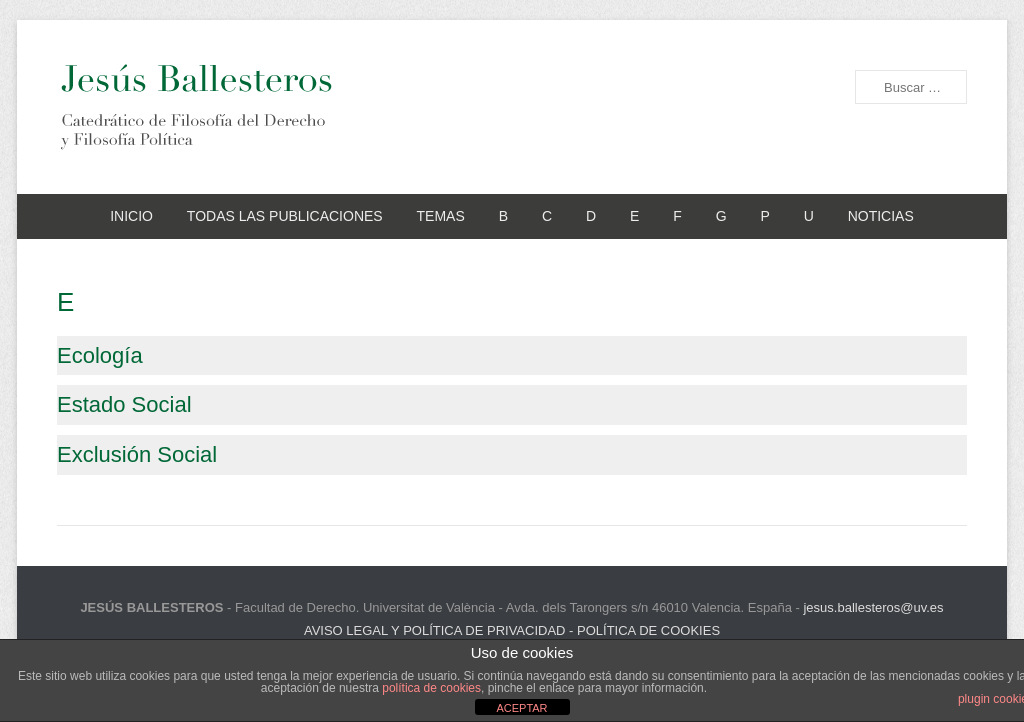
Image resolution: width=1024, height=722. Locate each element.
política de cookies (431, 688)
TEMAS (441, 216)
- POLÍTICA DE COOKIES (642, 630)
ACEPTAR (521, 708)
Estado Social (124, 404)
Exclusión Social (137, 454)
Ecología (100, 355)
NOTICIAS (881, 216)
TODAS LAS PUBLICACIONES (285, 216)
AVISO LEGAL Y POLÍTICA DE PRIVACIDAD (435, 630)
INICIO (131, 216)
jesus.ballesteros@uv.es (873, 607)
